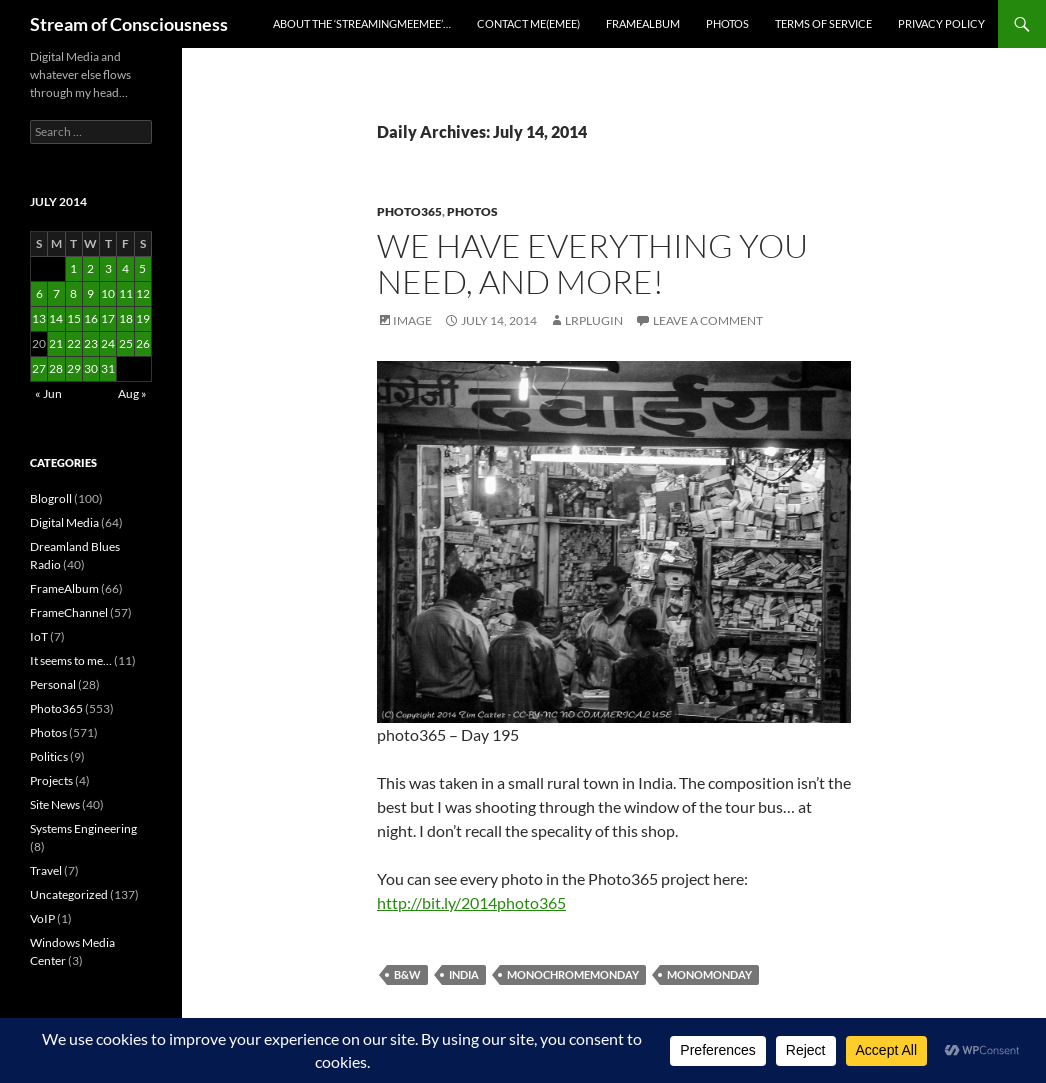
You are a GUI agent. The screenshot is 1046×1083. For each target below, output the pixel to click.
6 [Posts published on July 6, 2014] (39, 293)
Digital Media (64, 522)
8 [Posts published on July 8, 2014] (73, 293)
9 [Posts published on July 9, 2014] (90, 293)
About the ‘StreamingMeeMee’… (362, 23)
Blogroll (51, 498)
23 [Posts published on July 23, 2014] (91, 343)
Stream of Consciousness (129, 24)
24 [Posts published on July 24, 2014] (108, 343)
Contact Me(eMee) (528, 23)
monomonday (709, 974)
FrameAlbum (643, 23)
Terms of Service (823, 23)
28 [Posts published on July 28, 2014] (56, 368)
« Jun (48, 393)
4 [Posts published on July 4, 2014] (125, 268)
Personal (53, 684)
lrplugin (594, 320)
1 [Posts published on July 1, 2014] (73, 268)
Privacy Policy (941, 23)
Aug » (132, 393)
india (464, 974)
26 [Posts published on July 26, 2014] (143, 343)
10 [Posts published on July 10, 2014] (108, 293)
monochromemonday (573, 974)
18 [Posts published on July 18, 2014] (126, 318)
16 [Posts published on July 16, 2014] (91, 318)
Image (412, 320)
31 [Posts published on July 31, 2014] (108, 368)
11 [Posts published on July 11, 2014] (126, 293)
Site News (55, 804)
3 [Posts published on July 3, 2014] (108, 268)
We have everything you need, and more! (592, 263)
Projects (51, 780)
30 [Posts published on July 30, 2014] (91, 368)
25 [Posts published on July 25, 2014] (126, 343)
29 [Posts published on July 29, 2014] (74, 368)
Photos (727, 23)
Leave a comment (708, 320)
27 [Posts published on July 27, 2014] (39, 368)
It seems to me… (71, 660)
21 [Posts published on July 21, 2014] (56, 343)
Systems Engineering (83, 828)
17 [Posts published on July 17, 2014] (108, 318)
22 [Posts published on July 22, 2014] (74, 343)
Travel (46, 870)
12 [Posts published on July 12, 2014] (143, 293)
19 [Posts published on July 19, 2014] (143, 318)
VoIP (42, 918)
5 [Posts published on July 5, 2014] (142, 268)
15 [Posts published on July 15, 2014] (74, 318)
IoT (39, 636)
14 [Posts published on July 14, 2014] (56, 318)
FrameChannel (69, 612)
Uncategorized (69, 894)
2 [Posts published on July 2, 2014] (90, 268)
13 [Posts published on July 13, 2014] (39, 318)
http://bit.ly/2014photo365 (471, 902)
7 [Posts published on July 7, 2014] (56, 293)
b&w (407, 974)
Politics (49, 756)
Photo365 (409, 211)
